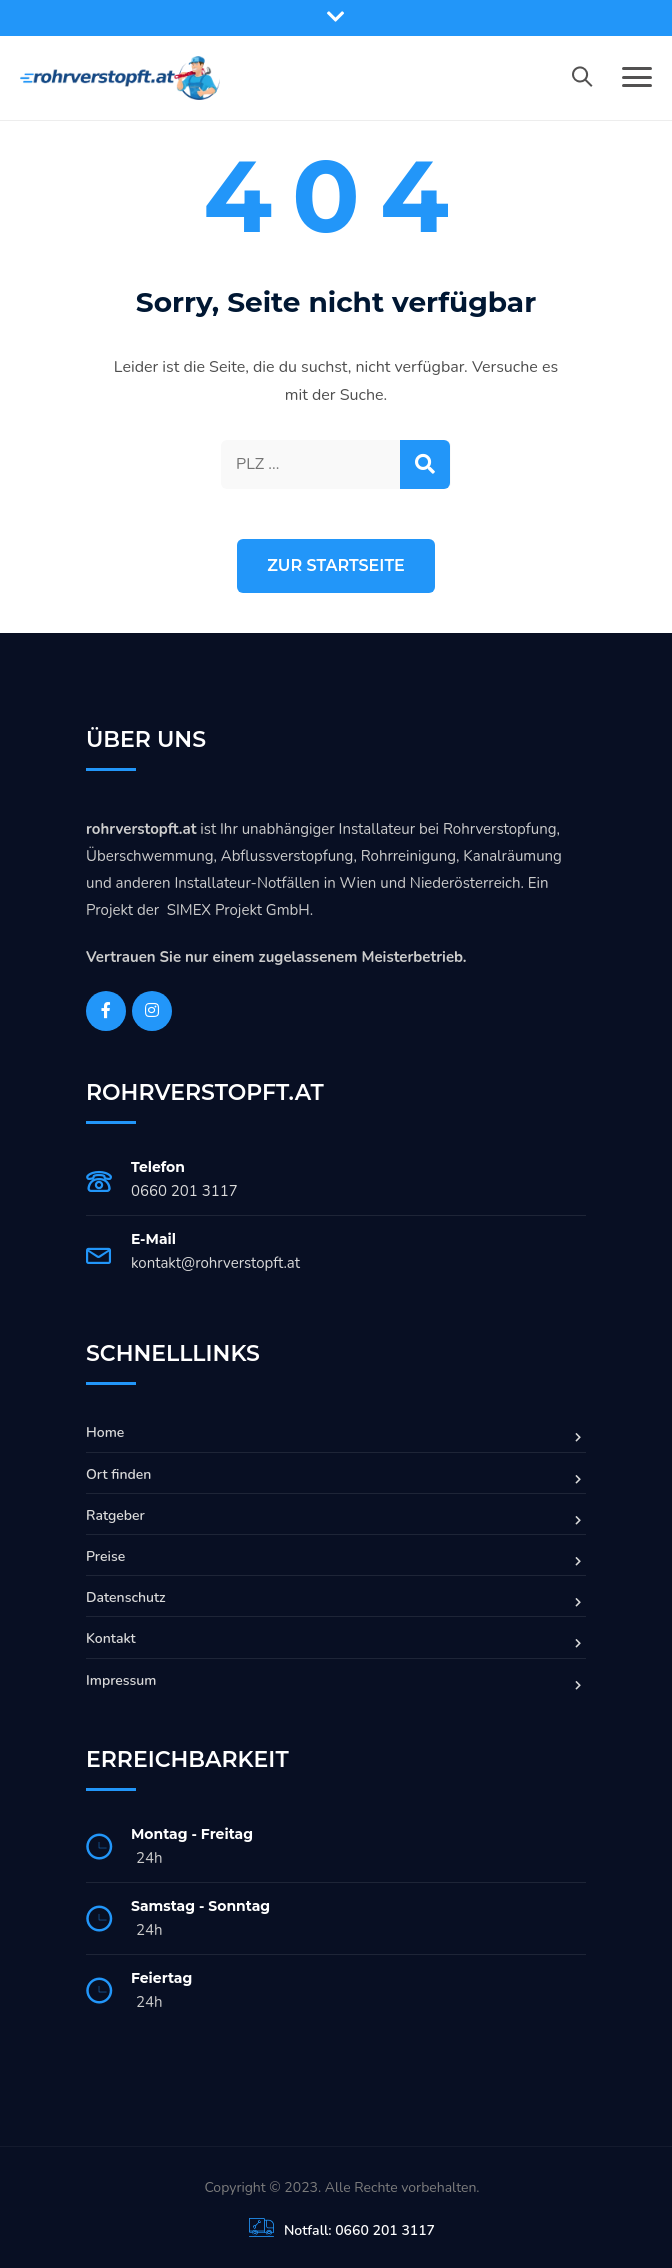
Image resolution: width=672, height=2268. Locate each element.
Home (105, 1432)
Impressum (121, 1680)
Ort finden (118, 1474)
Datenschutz (126, 1597)
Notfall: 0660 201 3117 (359, 2230)
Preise (105, 1556)
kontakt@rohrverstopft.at (215, 1263)
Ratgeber (115, 1515)
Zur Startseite (336, 565)
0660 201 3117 (184, 1191)
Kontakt (111, 1638)
